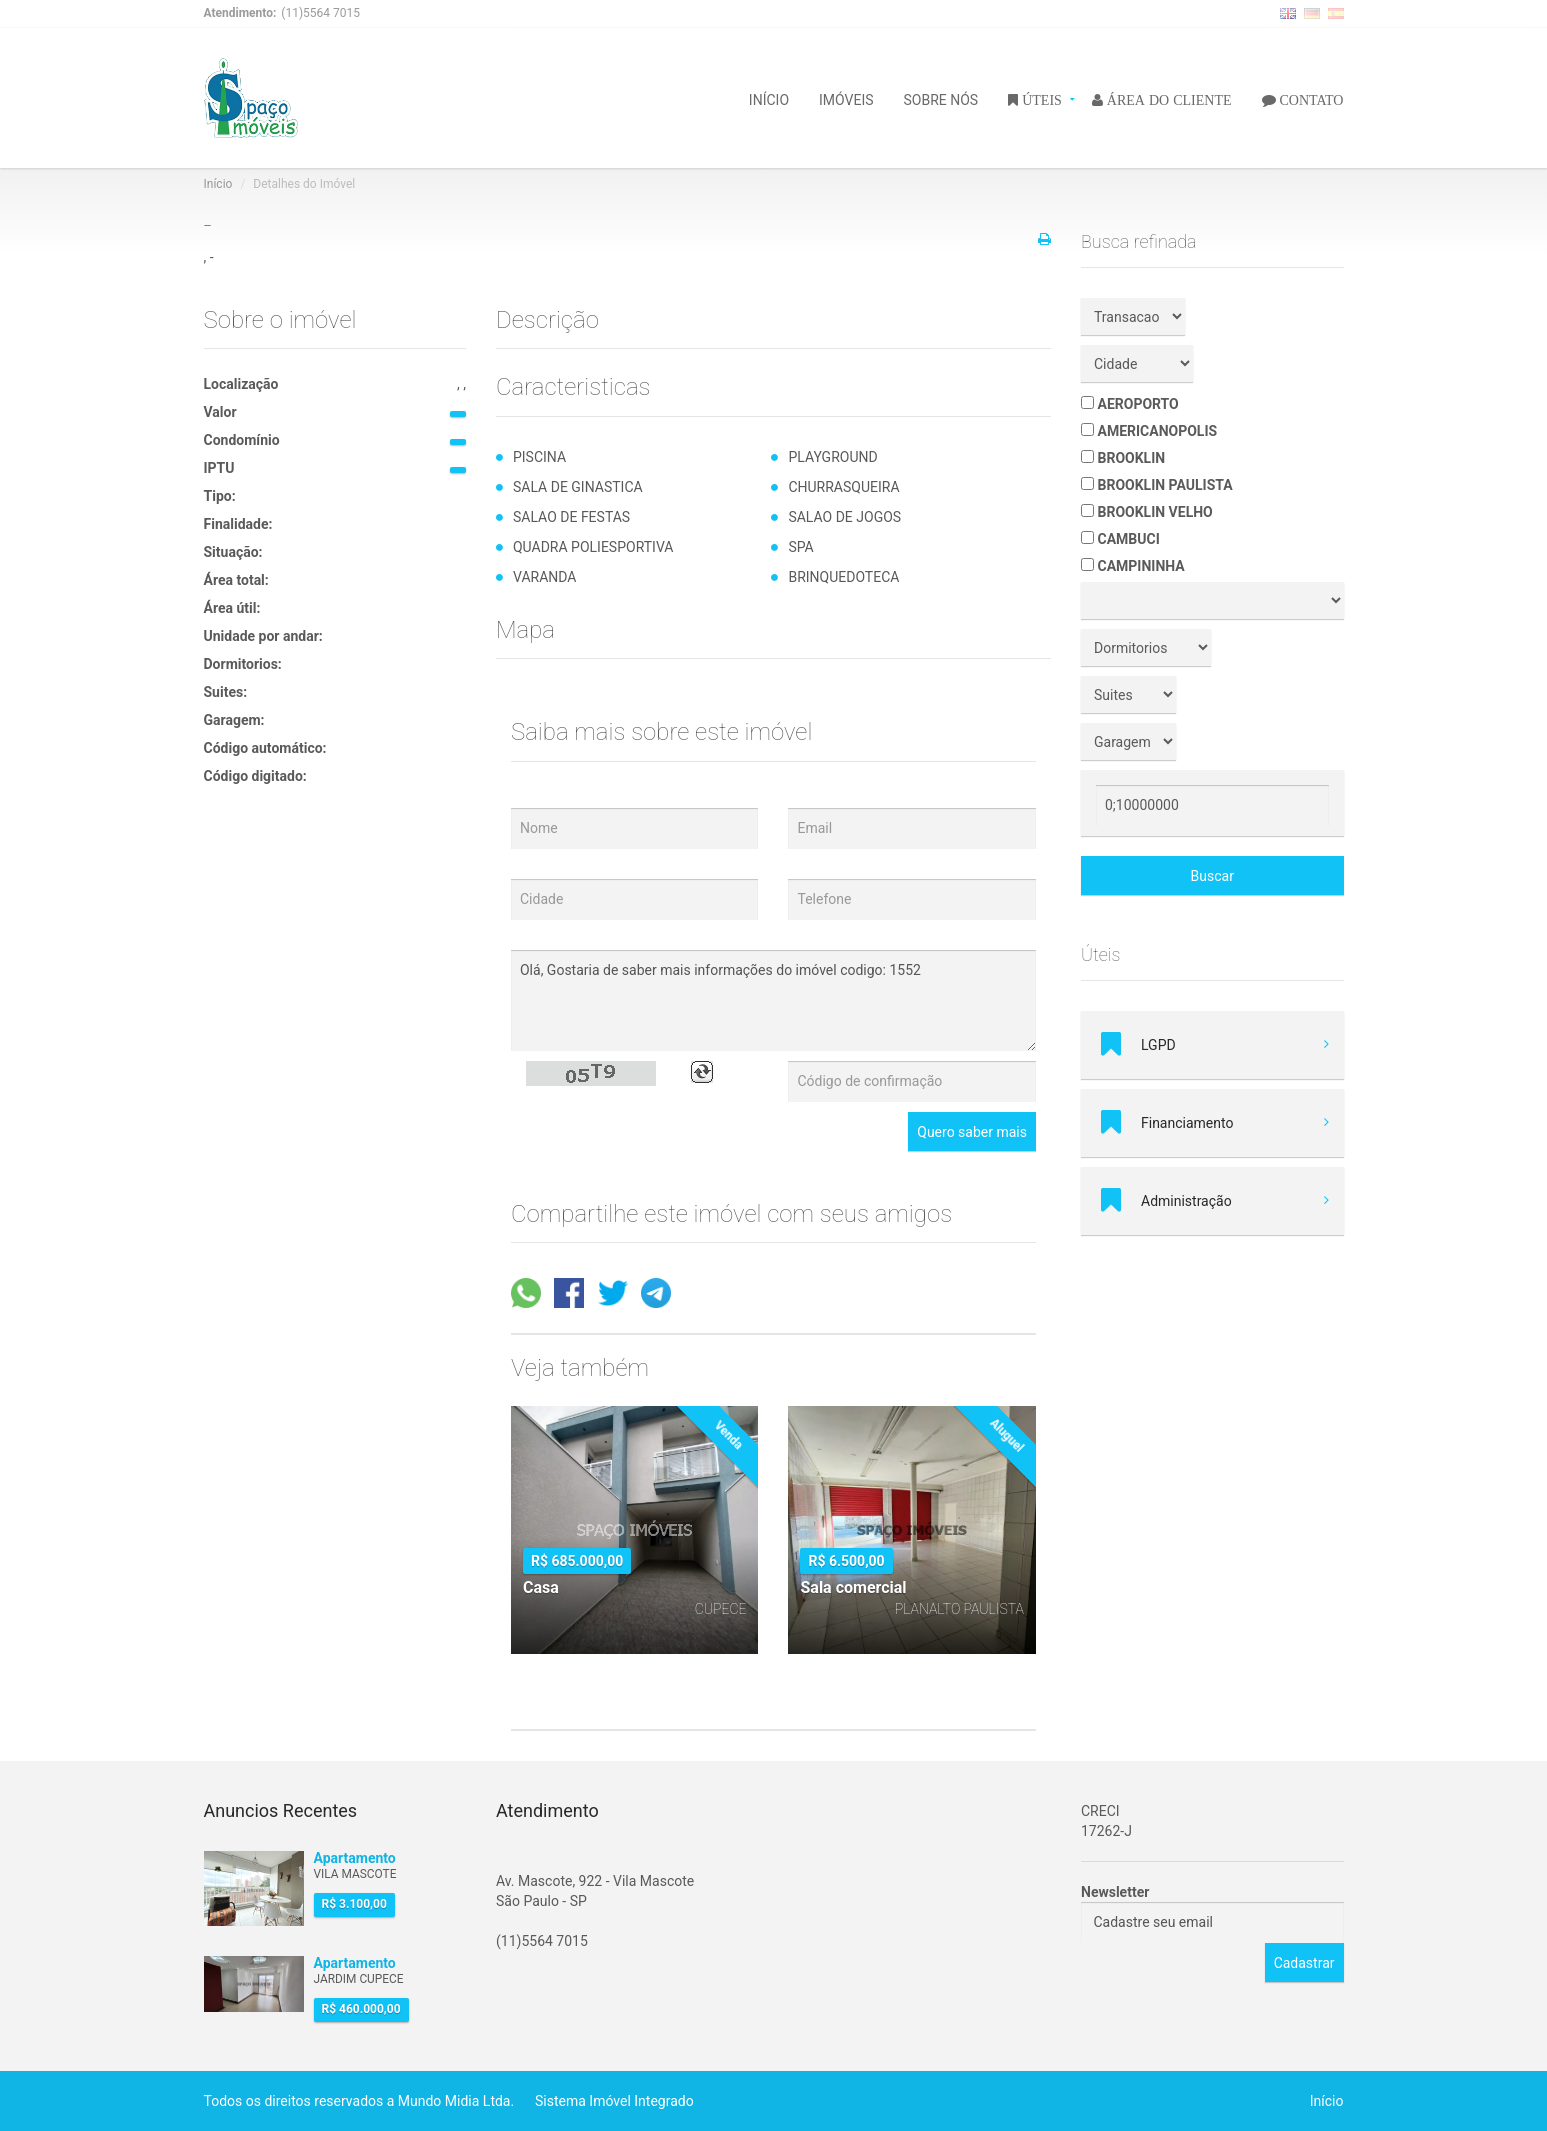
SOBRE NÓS (941, 98)
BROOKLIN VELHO (1147, 512)
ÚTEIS (1040, 99)
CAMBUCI (1120, 539)
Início (218, 184)
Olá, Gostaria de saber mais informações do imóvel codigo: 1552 (773, 1000)
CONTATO (1310, 99)
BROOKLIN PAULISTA (1157, 485)
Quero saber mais (972, 1132)
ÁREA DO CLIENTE (1167, 99)
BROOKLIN (1123, 458)
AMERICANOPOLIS (1149, 431)
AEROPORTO (1130, 404)
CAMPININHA (1133, 566)
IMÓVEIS (846, 98)
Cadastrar (1304, 1963)
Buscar (1212, 876)
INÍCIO (769, 98)
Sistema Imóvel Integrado (614, 2101)
